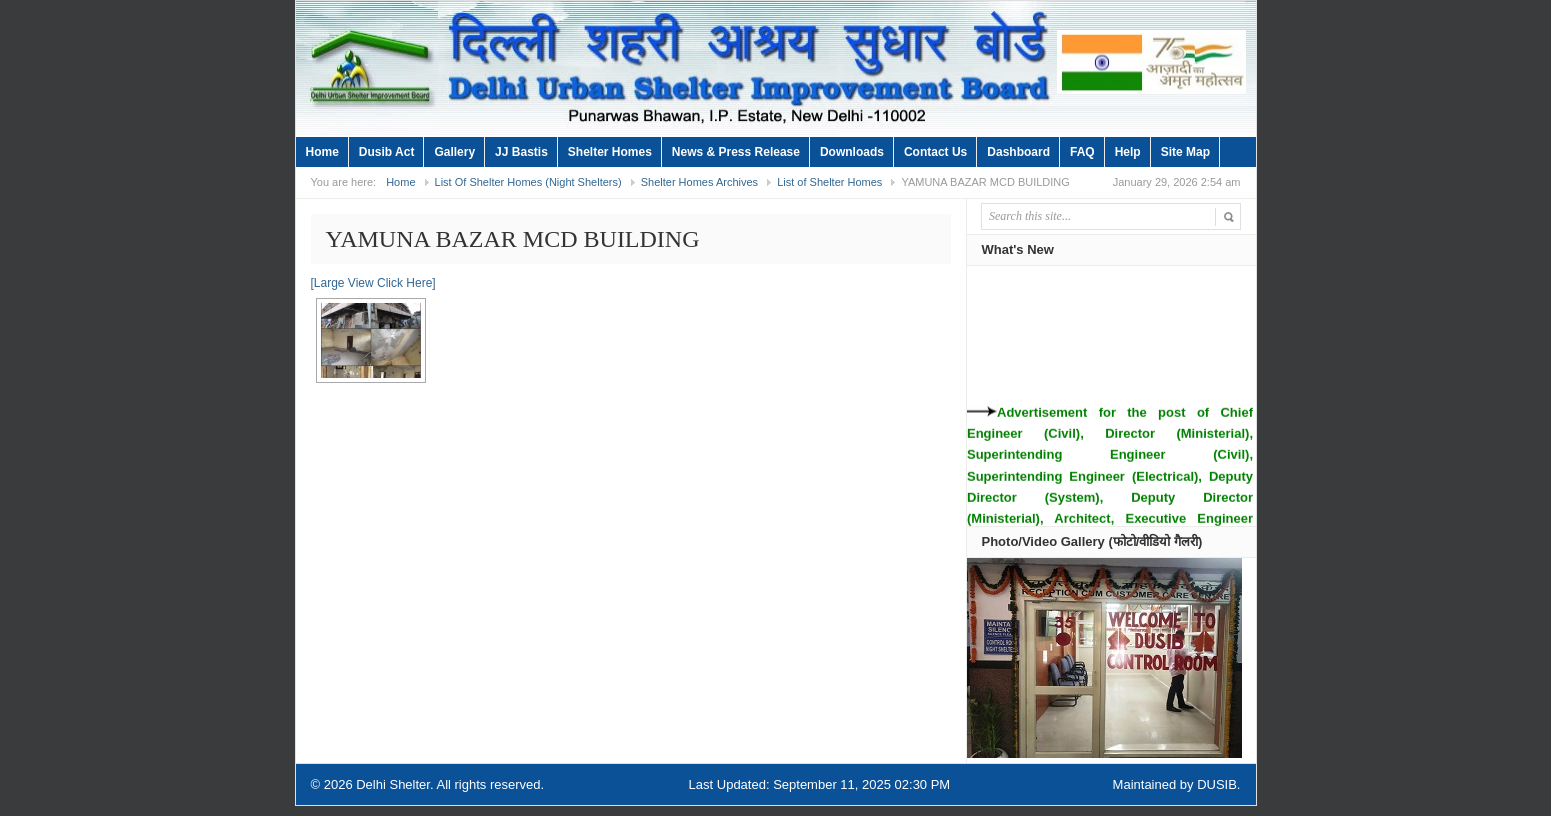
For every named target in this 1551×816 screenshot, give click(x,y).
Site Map (1185, 152)
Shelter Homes (610, 152)
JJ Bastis (521, 152)
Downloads (852, 152)
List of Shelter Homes (829, 182)
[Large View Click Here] (373, 283)
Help (1128, 152)
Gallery (454, 152)
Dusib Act (387, 152)
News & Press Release (736, 152)
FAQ (1082, 152)
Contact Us (935, 152)
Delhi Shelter (393, 784)
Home (322, 152)
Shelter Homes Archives (699, 182)
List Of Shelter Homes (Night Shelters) (528, 182)
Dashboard (1018, 152)
